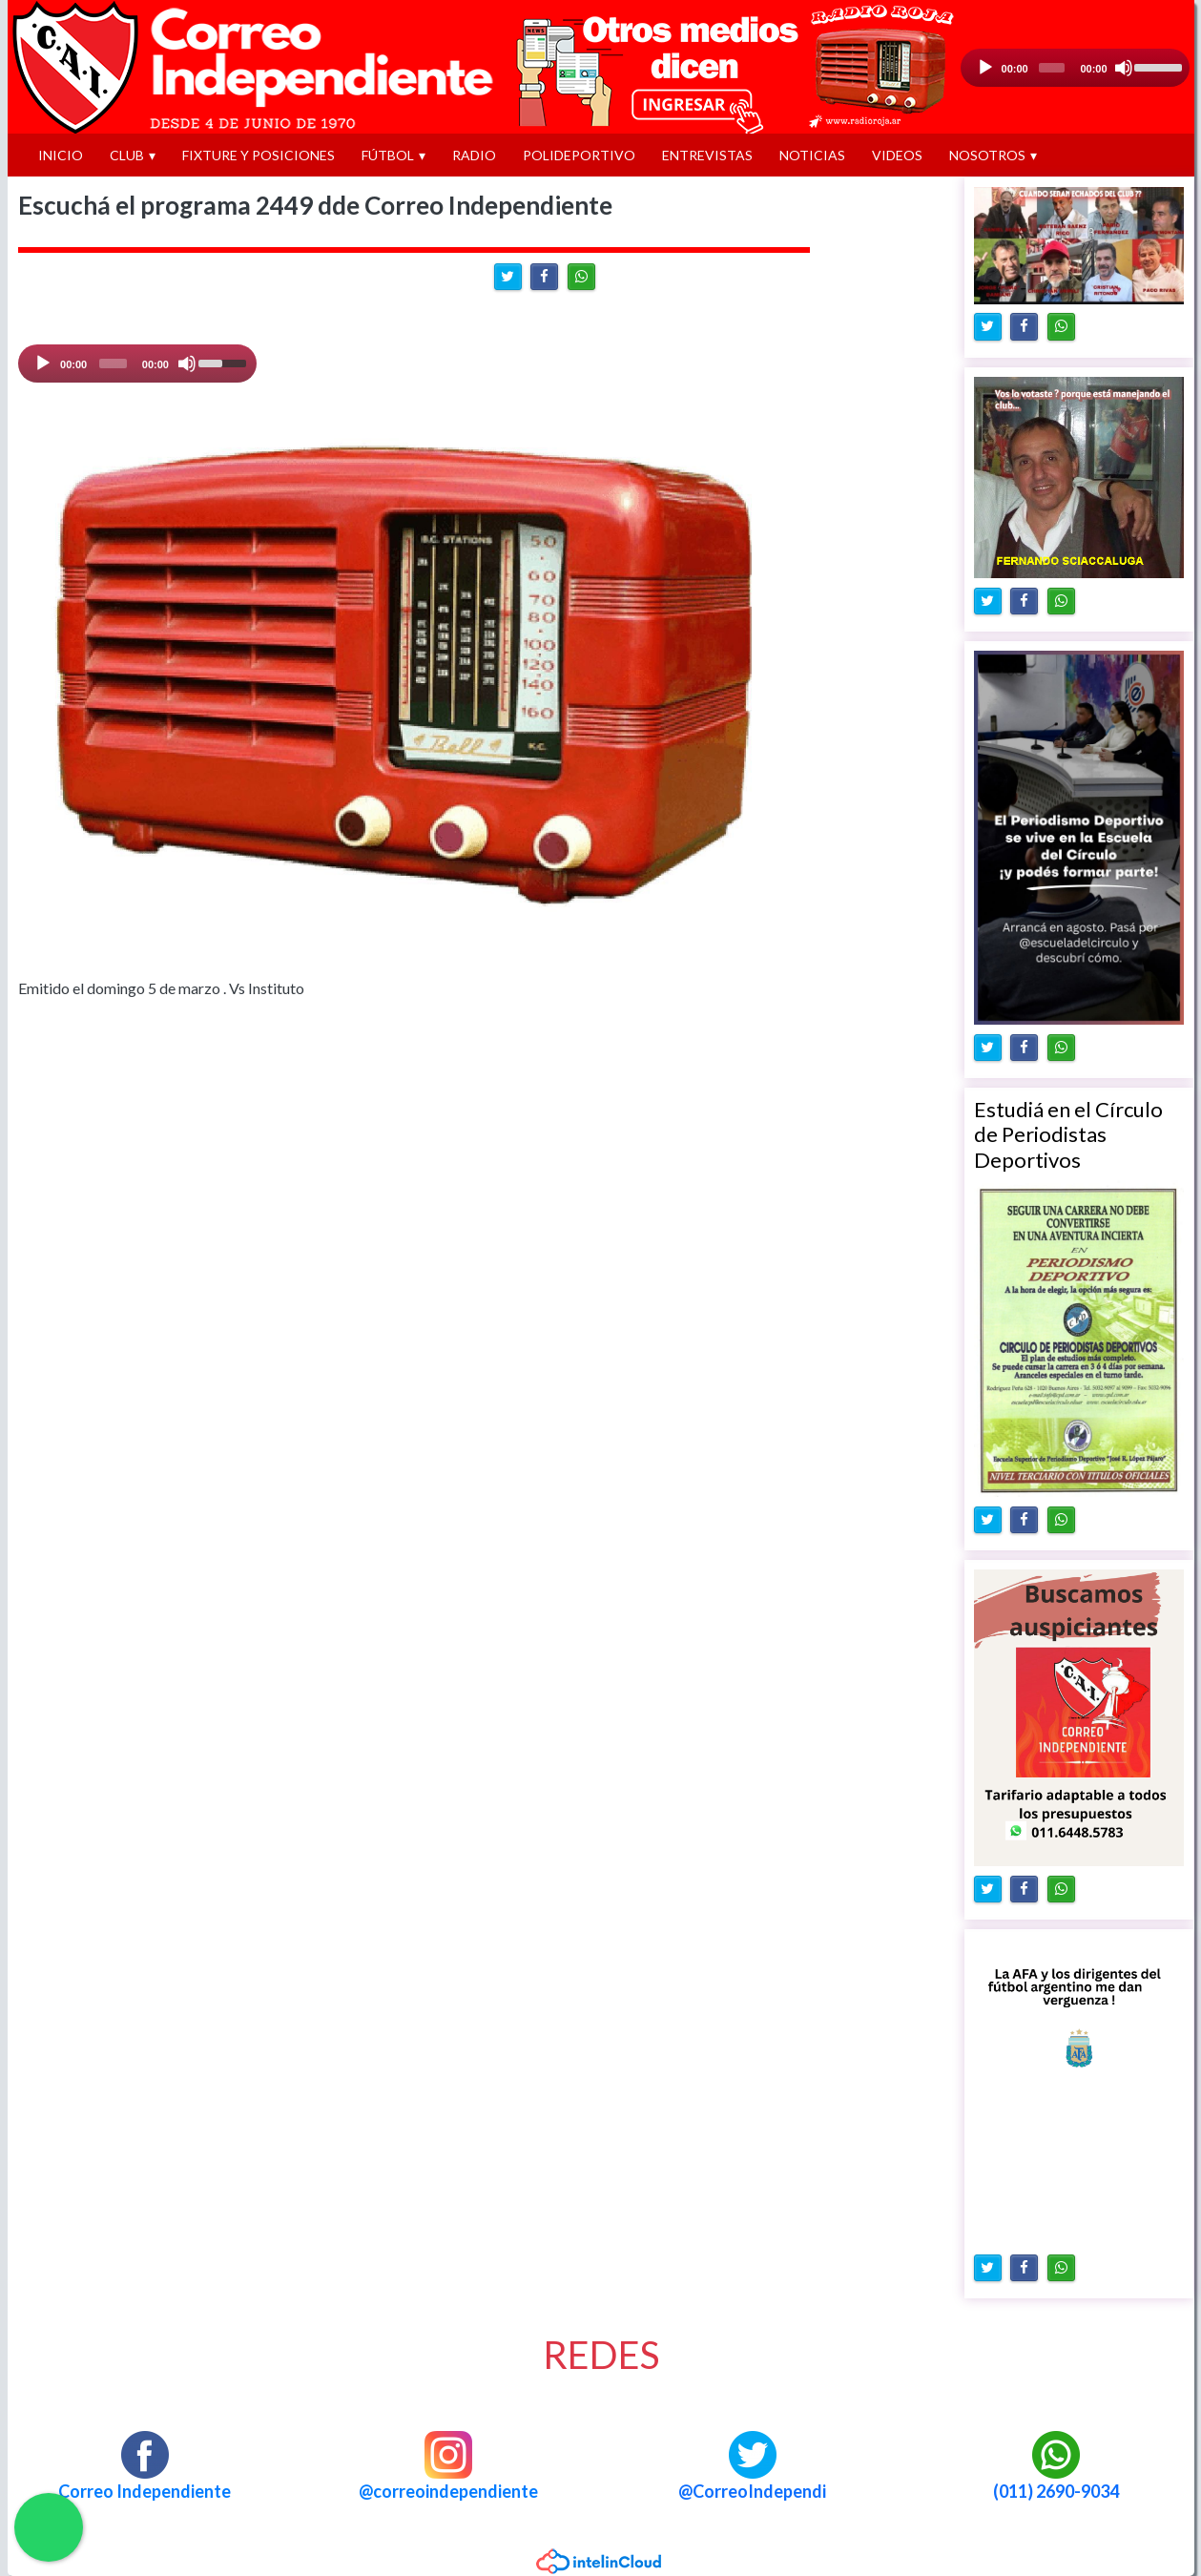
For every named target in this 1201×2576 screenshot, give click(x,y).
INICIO (60, 155)
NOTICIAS (812, 155)
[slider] (1052, 68)
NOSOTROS (987, 155)
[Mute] (187, 363)
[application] (1075, 68)
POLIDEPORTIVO (579, 155)
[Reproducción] (985, 67)
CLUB (127, 155)
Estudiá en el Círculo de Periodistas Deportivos (1068, 1134)
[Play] (42, 363)
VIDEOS (897, 155)
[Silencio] (1123, 67)
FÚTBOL (388, 155)
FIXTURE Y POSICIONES (258, 155)
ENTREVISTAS (707, 155)
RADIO (474, 155)
